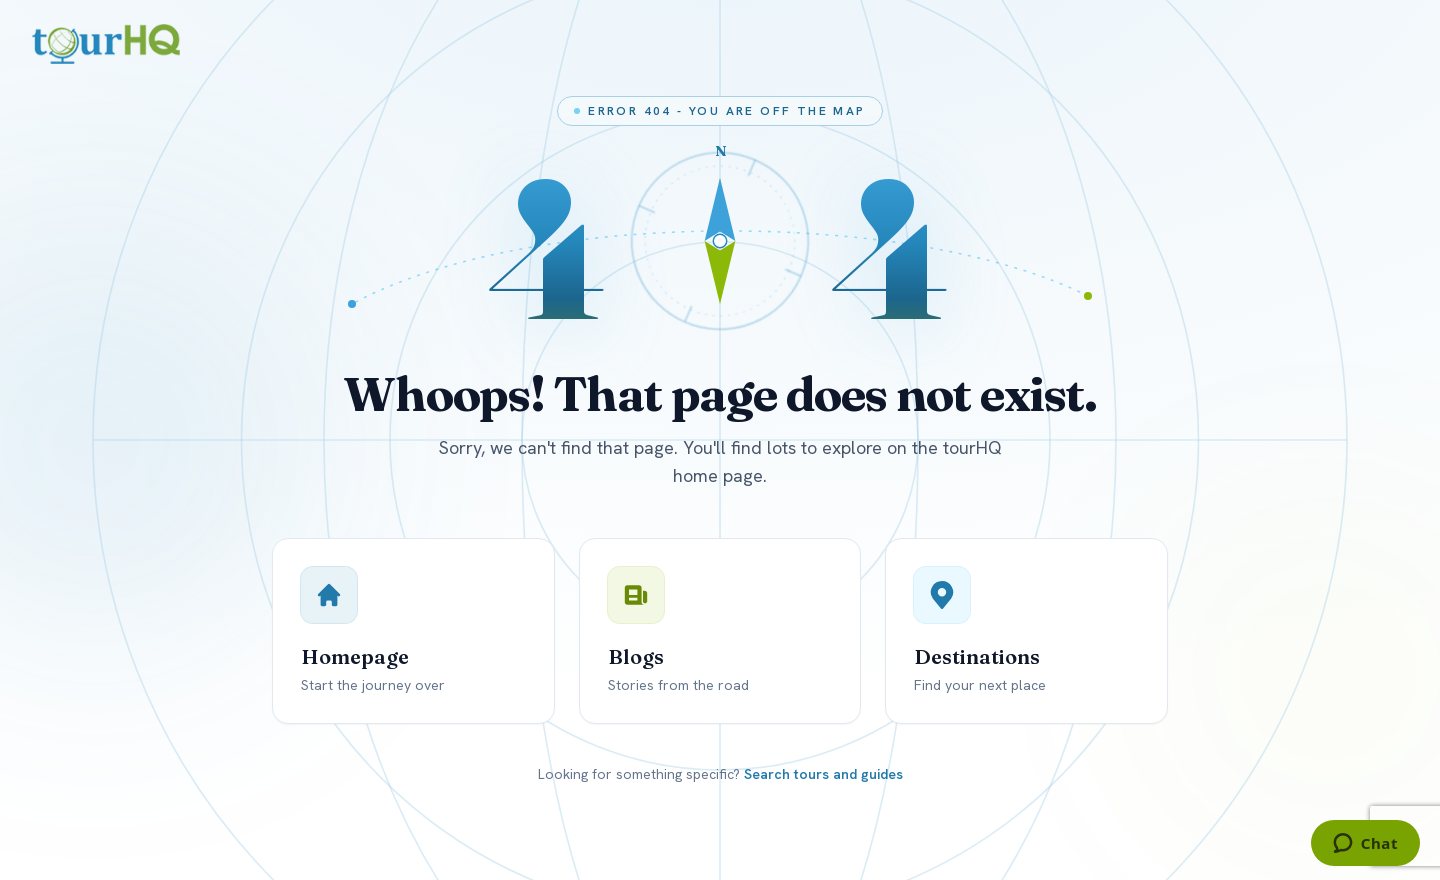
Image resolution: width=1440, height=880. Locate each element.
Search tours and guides (823, 774)
